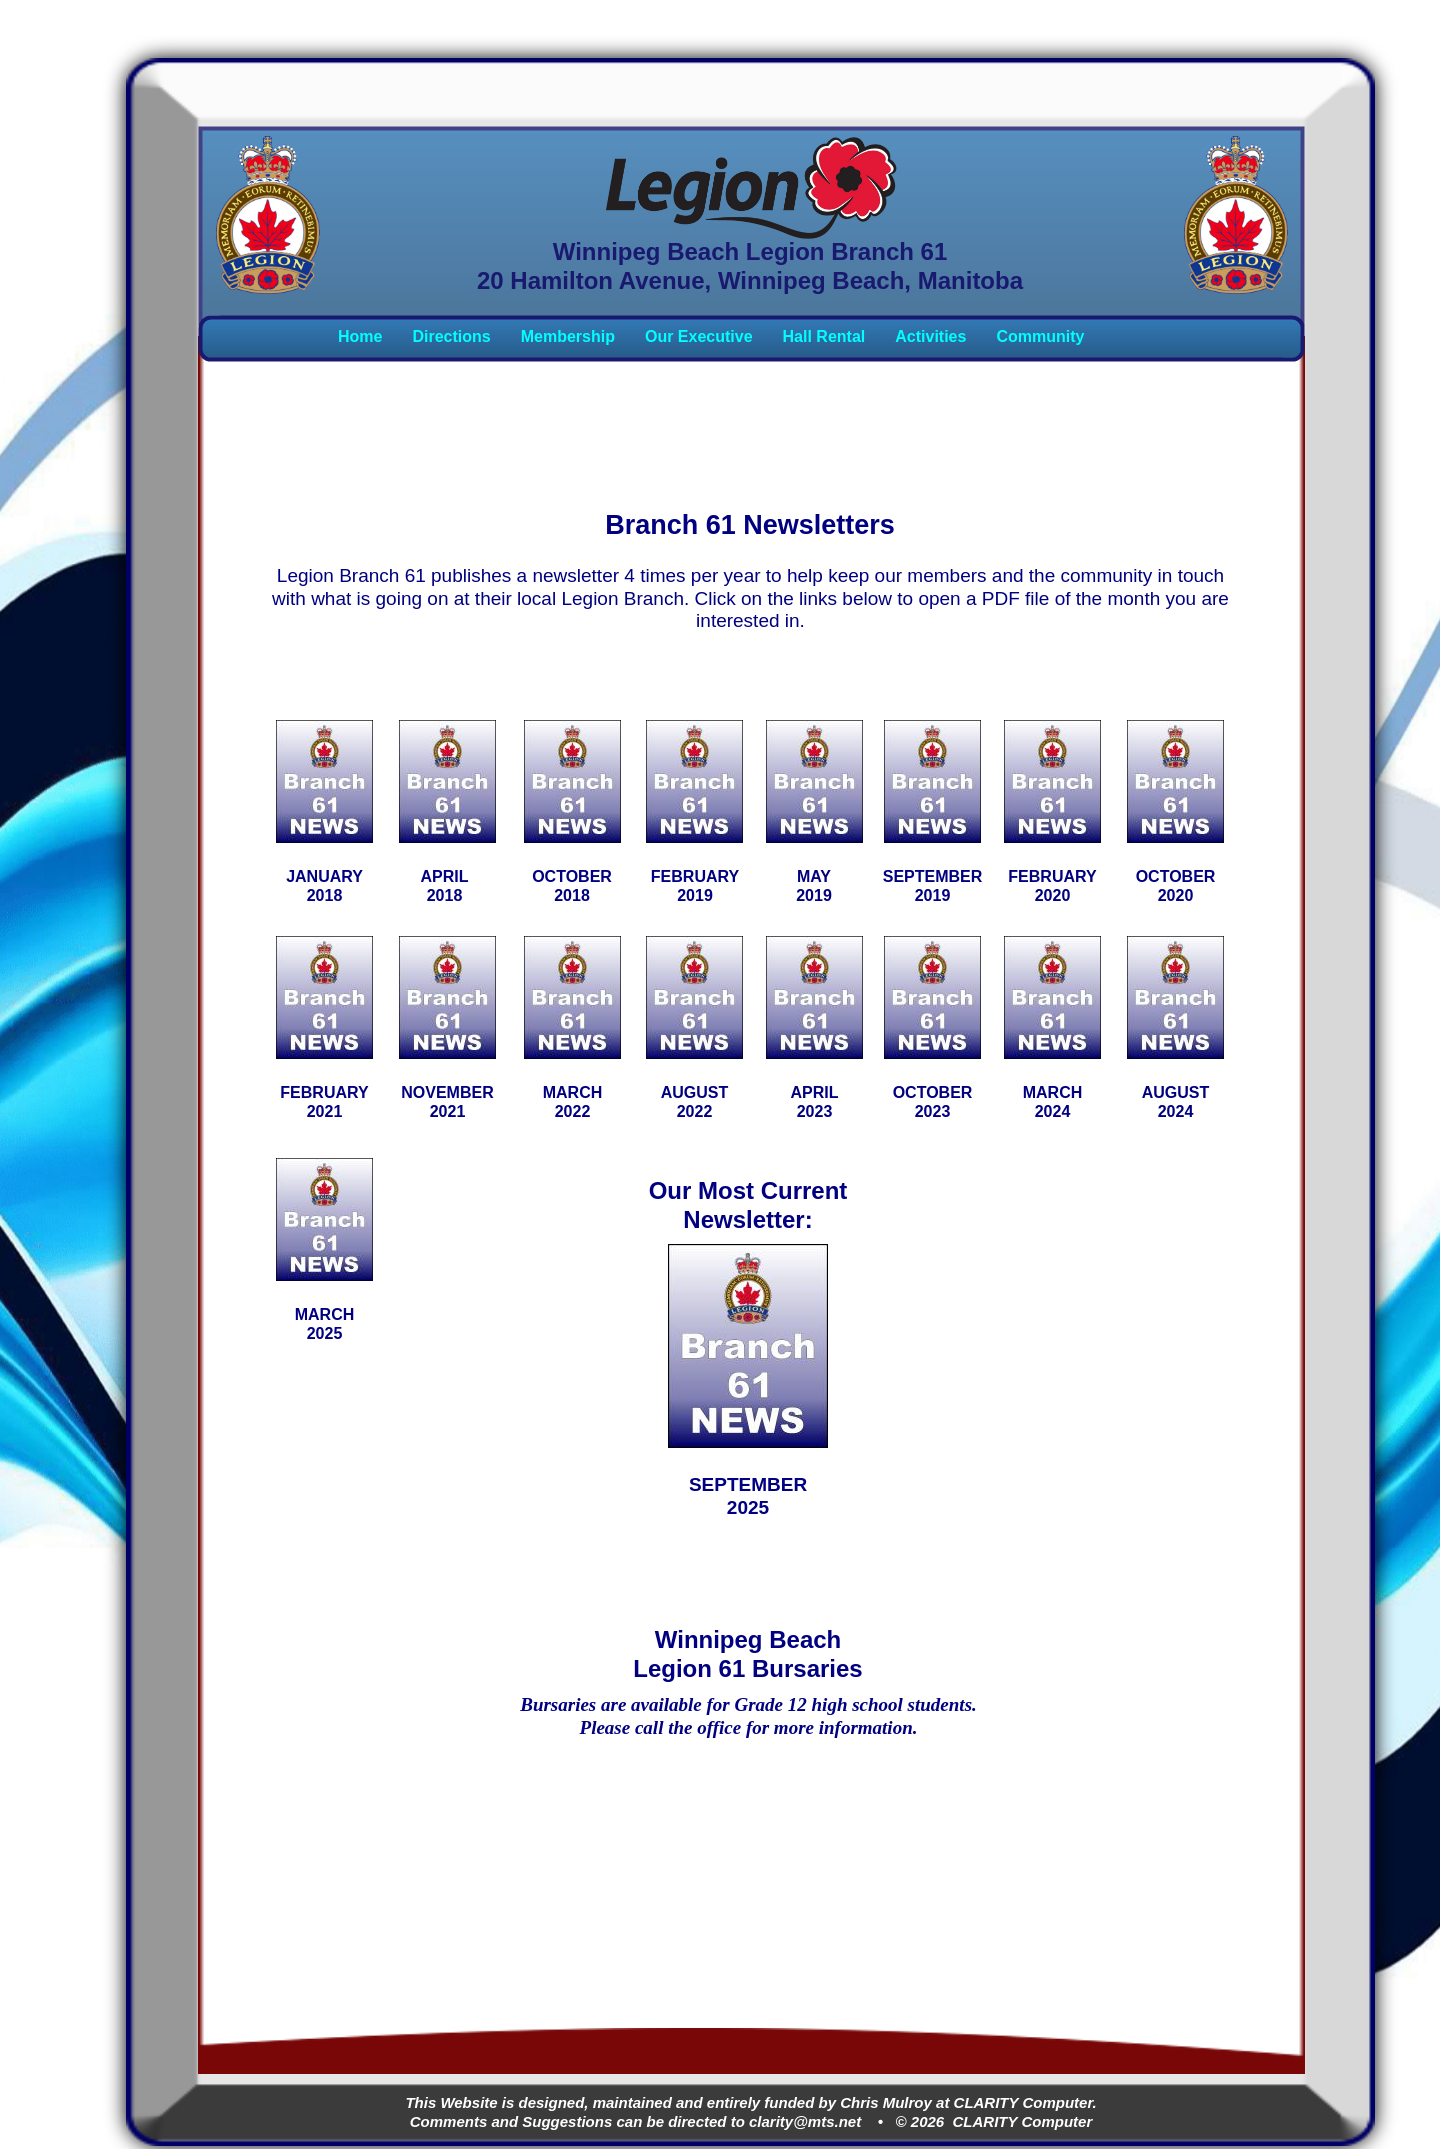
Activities (930, 336)
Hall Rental (824, 336)
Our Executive (699, 336)
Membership (568, 336)
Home (360, 336)
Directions (451, 336)
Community (1040, 336)
